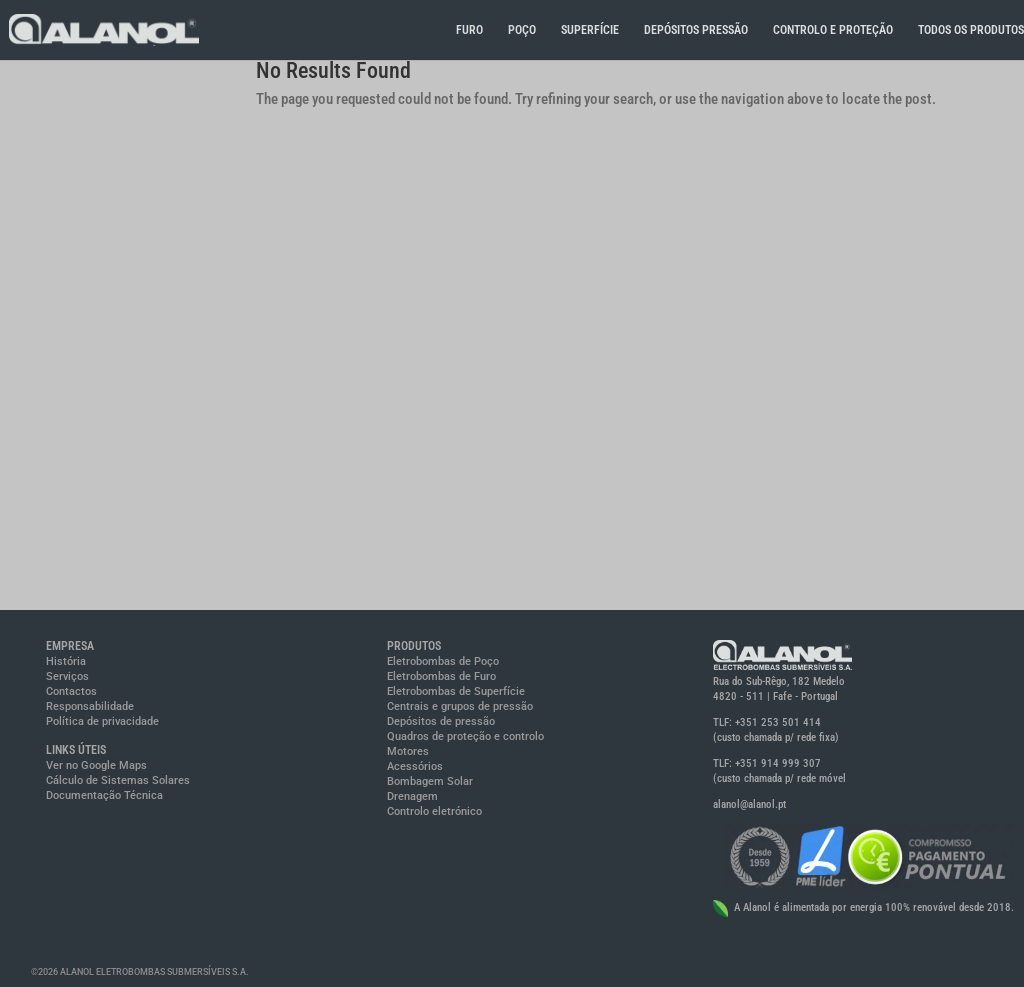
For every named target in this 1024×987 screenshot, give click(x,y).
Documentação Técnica (104, 795)
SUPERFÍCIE (590, 30)
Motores (408, 751)
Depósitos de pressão (441, 721)
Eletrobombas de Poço (443, 661)
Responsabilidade (90, 706)
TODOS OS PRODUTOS (971, 30)
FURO (469, 30)
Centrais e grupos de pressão (460, 706)
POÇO (522, 30)
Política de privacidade (102, 721)
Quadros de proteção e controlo (465, 736)
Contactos (71, 691)
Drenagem (412, 796)
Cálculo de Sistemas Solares (118, 780)
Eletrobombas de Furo (441, 676)
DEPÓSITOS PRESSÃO (696, 30)
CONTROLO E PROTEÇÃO (833, 30)
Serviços (67, 676)
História (66, 661)
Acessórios (415, 766)
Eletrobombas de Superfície (456, 691)
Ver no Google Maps (96, 765)
